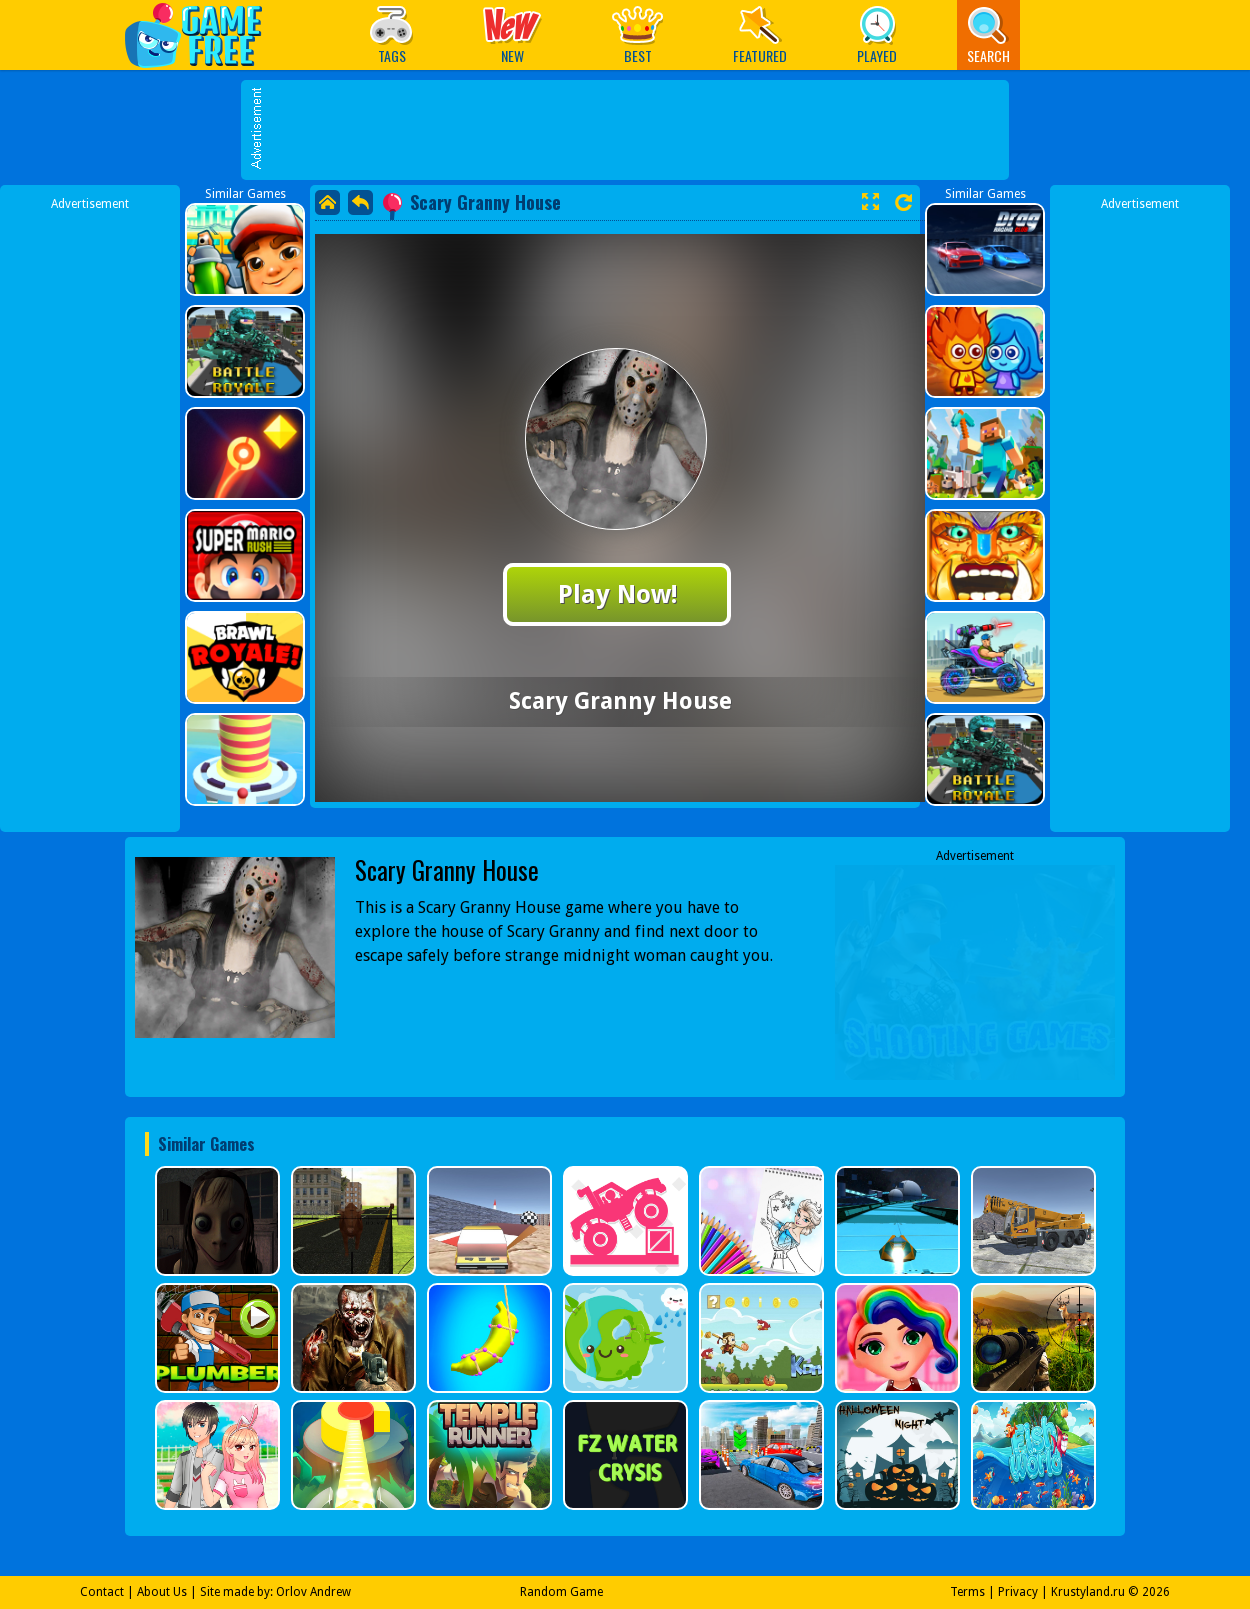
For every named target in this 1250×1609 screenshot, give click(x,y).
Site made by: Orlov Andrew (275, 1592)
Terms (967, 1592)
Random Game (561, 1592)
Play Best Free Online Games (203, 34)
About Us (162, 1592)
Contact (102, 1592)
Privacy (1018, 1592)
